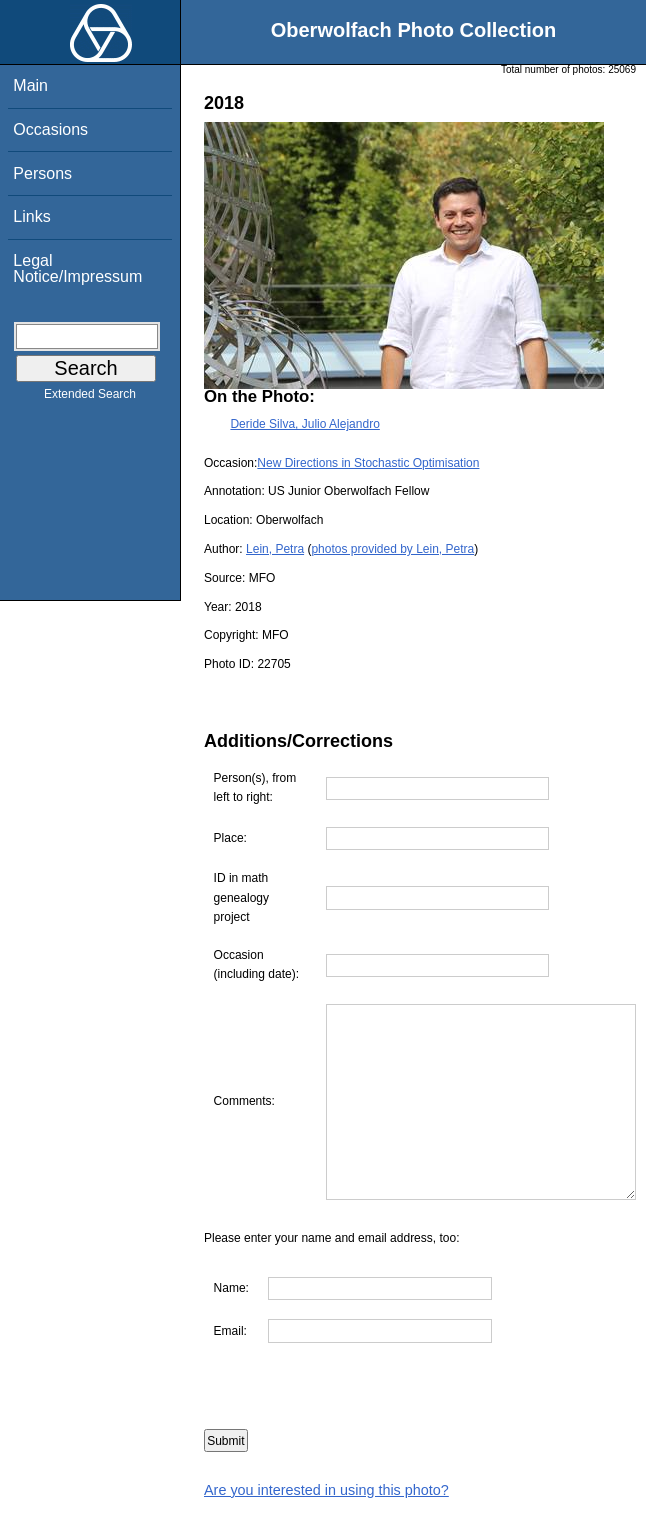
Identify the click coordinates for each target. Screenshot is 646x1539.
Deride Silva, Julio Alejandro (304, 424)
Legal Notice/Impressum (77, 268)
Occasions (50, 129)
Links (31, 216)
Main (30, 85)
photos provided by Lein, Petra (392, 549)
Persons (42, 173)
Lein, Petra (275, 549)
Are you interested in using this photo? (326, 1528)
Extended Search (90, 398)
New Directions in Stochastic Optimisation (368, 463)
